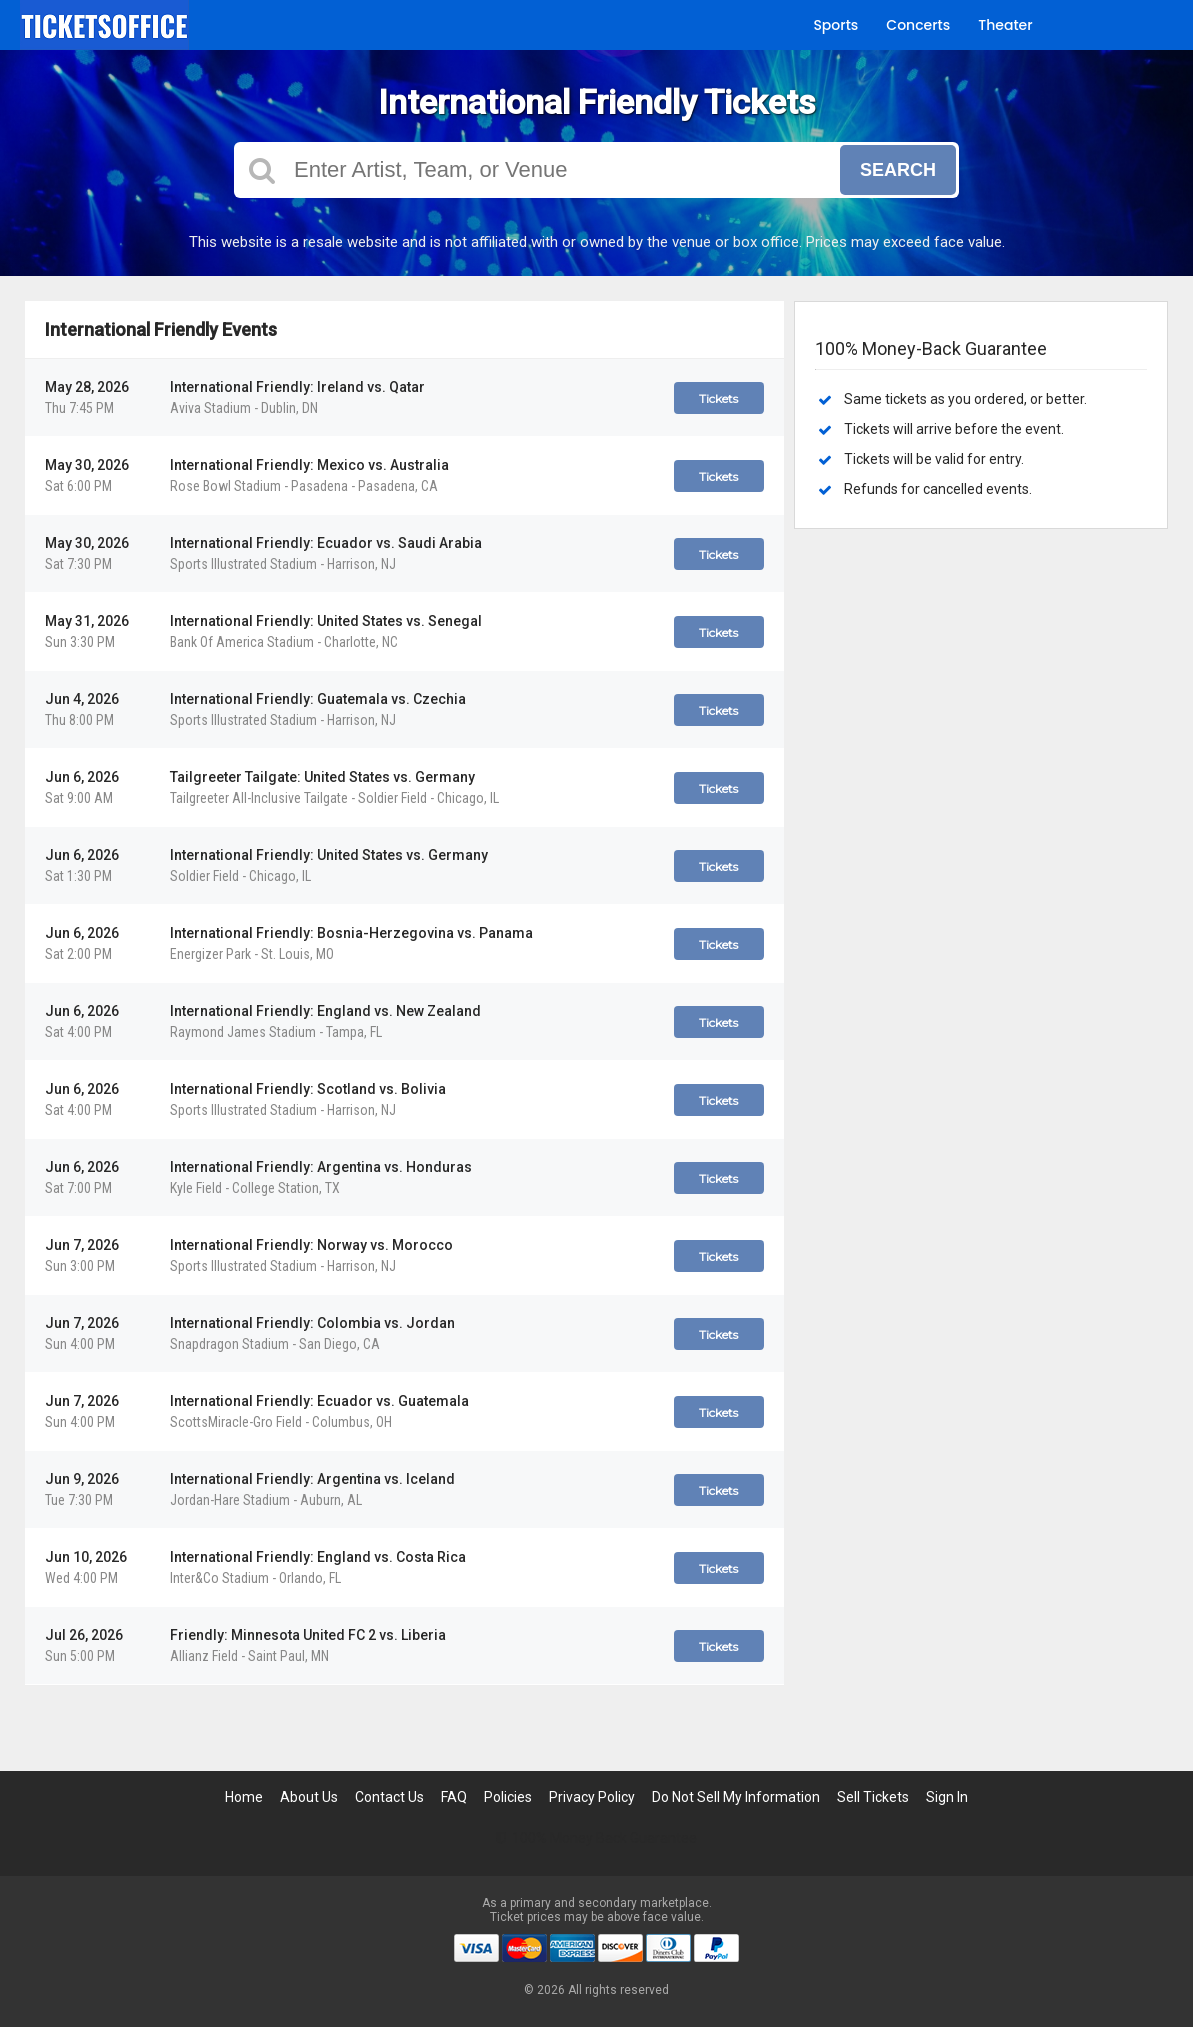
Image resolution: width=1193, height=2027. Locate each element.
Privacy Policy (592, 1797)
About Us (309, 1797)
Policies (508, 1797)
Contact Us (389, 1797)
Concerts (918, 25)
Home (244, 1797)
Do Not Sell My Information (736, 1797)
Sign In (947, 1797)
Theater (1005, 25)
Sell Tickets (873, 1797)
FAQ (454, 1797)
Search (898, 170)
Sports (835, 25)
